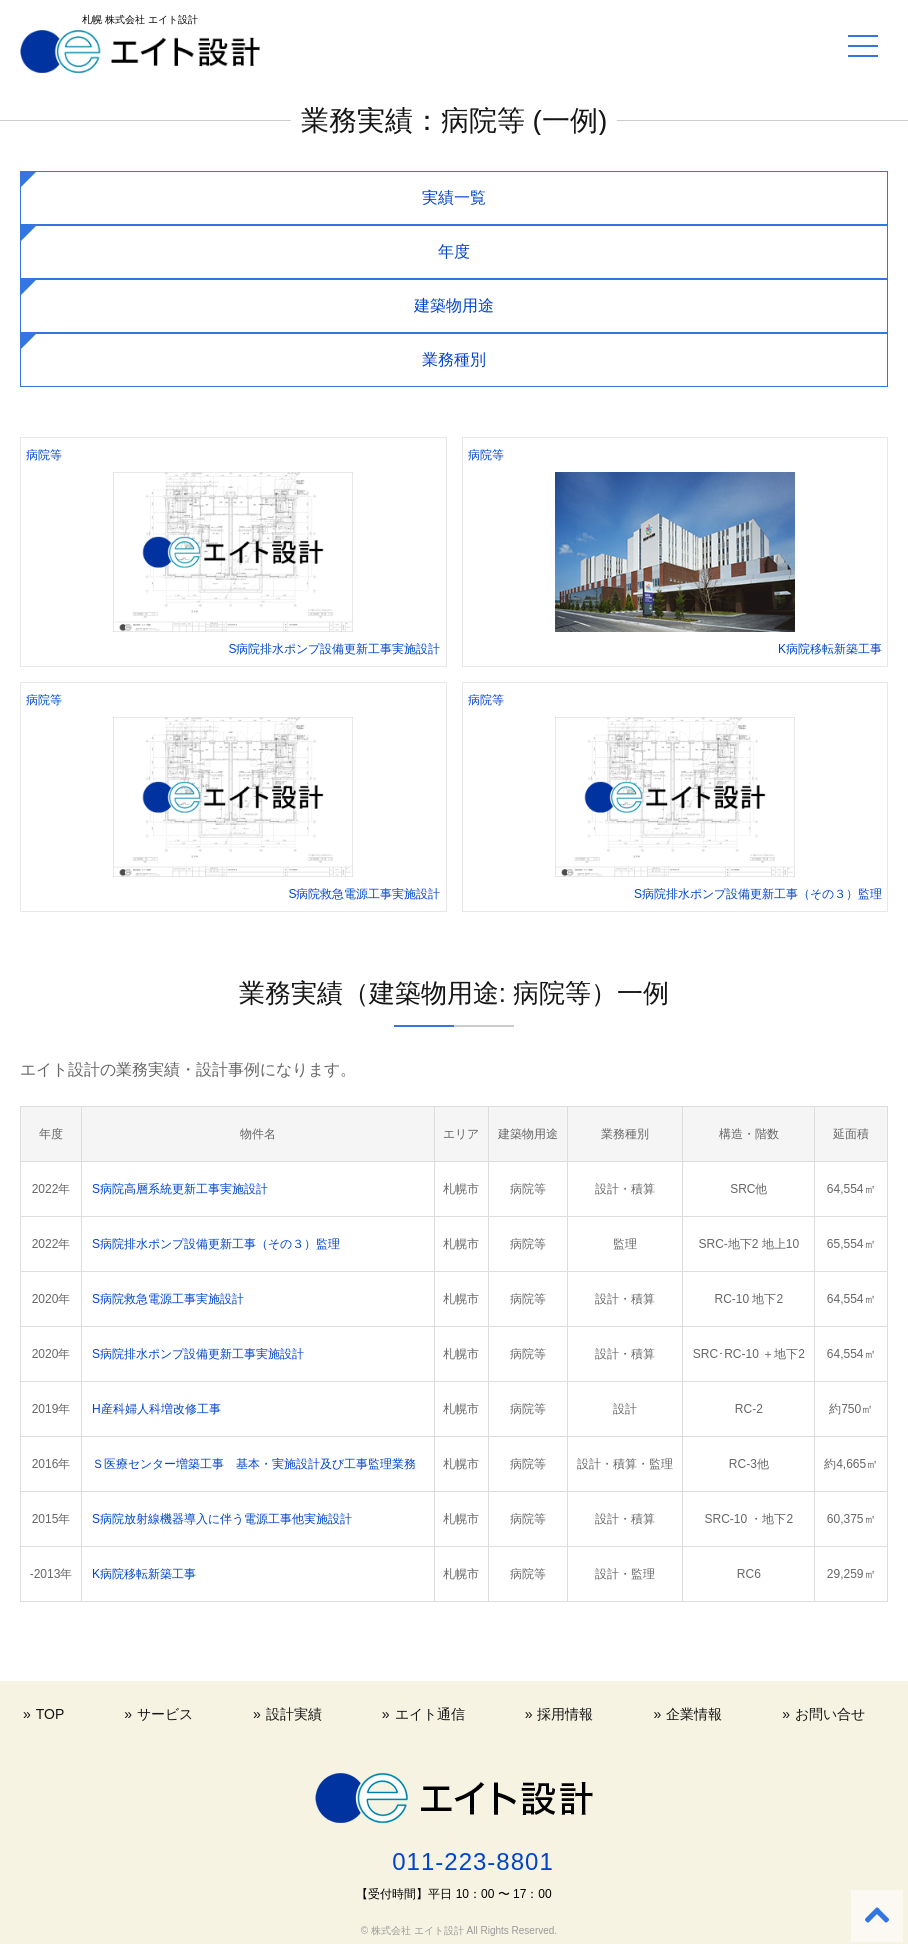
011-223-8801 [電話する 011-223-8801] (472, 1861)
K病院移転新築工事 (144, 1574)
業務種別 (454, 359)
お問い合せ (830, 1714)
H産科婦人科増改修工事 (156, 1409)
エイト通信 (430, 1714)
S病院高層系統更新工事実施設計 (180, 1189)
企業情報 (694, 1714)
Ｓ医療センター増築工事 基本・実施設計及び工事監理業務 (254, 1464)
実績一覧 (454, 197)
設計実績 (294, 1714)
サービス (165, 1714)
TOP (50, 1714)
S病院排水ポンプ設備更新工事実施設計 (198, 1354)
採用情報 (565, 1714)
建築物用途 (454, 305)
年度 (454, 251)
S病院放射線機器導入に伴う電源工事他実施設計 (222, 1519)
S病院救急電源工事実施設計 (168, 1299)
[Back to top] (877, 1916)
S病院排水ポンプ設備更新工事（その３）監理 (216, 1244)
